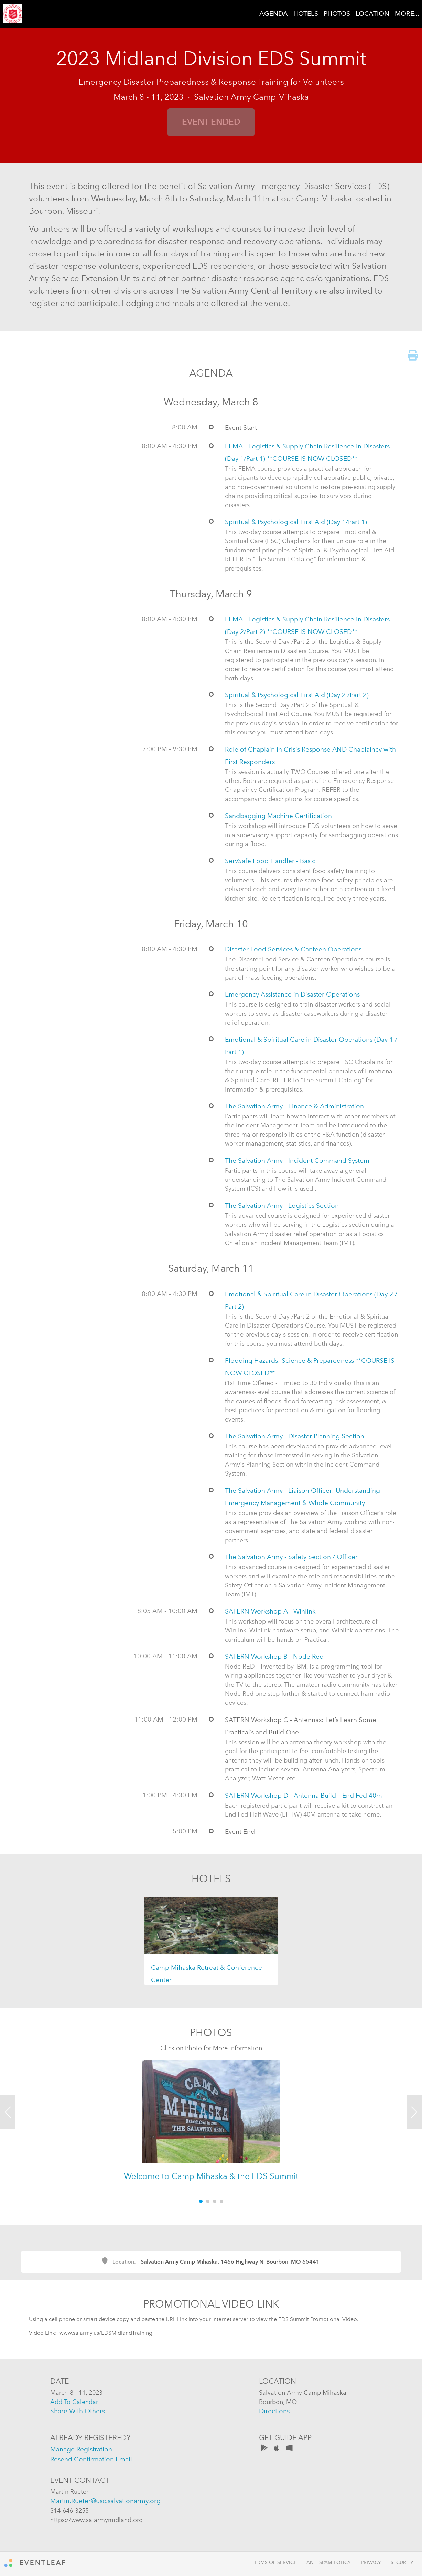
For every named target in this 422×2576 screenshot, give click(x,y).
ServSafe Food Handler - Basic (270, 861)
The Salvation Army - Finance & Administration (294, 1106)
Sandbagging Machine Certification (278, 816)
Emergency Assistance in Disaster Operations (292, 994)
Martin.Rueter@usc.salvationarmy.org (105, 2501)
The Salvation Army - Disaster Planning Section (294, 1436)
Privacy (371, 2562)
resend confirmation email (91, 2459)
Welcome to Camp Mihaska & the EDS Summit (211, 2176)
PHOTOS (337, 14)
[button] (31, 2126)
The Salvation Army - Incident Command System (297, 1160)
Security (402, 2562)
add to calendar (74, 2401)
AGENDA (273, 14)
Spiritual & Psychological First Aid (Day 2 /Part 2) (297, 695)
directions (274, 2411)
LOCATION (372, 14)
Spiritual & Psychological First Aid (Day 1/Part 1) (296, 522)
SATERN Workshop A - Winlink (270, 1611)
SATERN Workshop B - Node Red (274, 1656)
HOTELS (305, 14)
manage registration (81, 2449)
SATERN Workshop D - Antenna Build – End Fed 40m (303, 1795)
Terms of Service (274, 2562)
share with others (77, 2411)
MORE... (407, 14)
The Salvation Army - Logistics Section (282, 1206)
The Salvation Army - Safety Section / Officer (291, 1557)
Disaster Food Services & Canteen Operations (293, 949)
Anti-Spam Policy (328, 2562)
